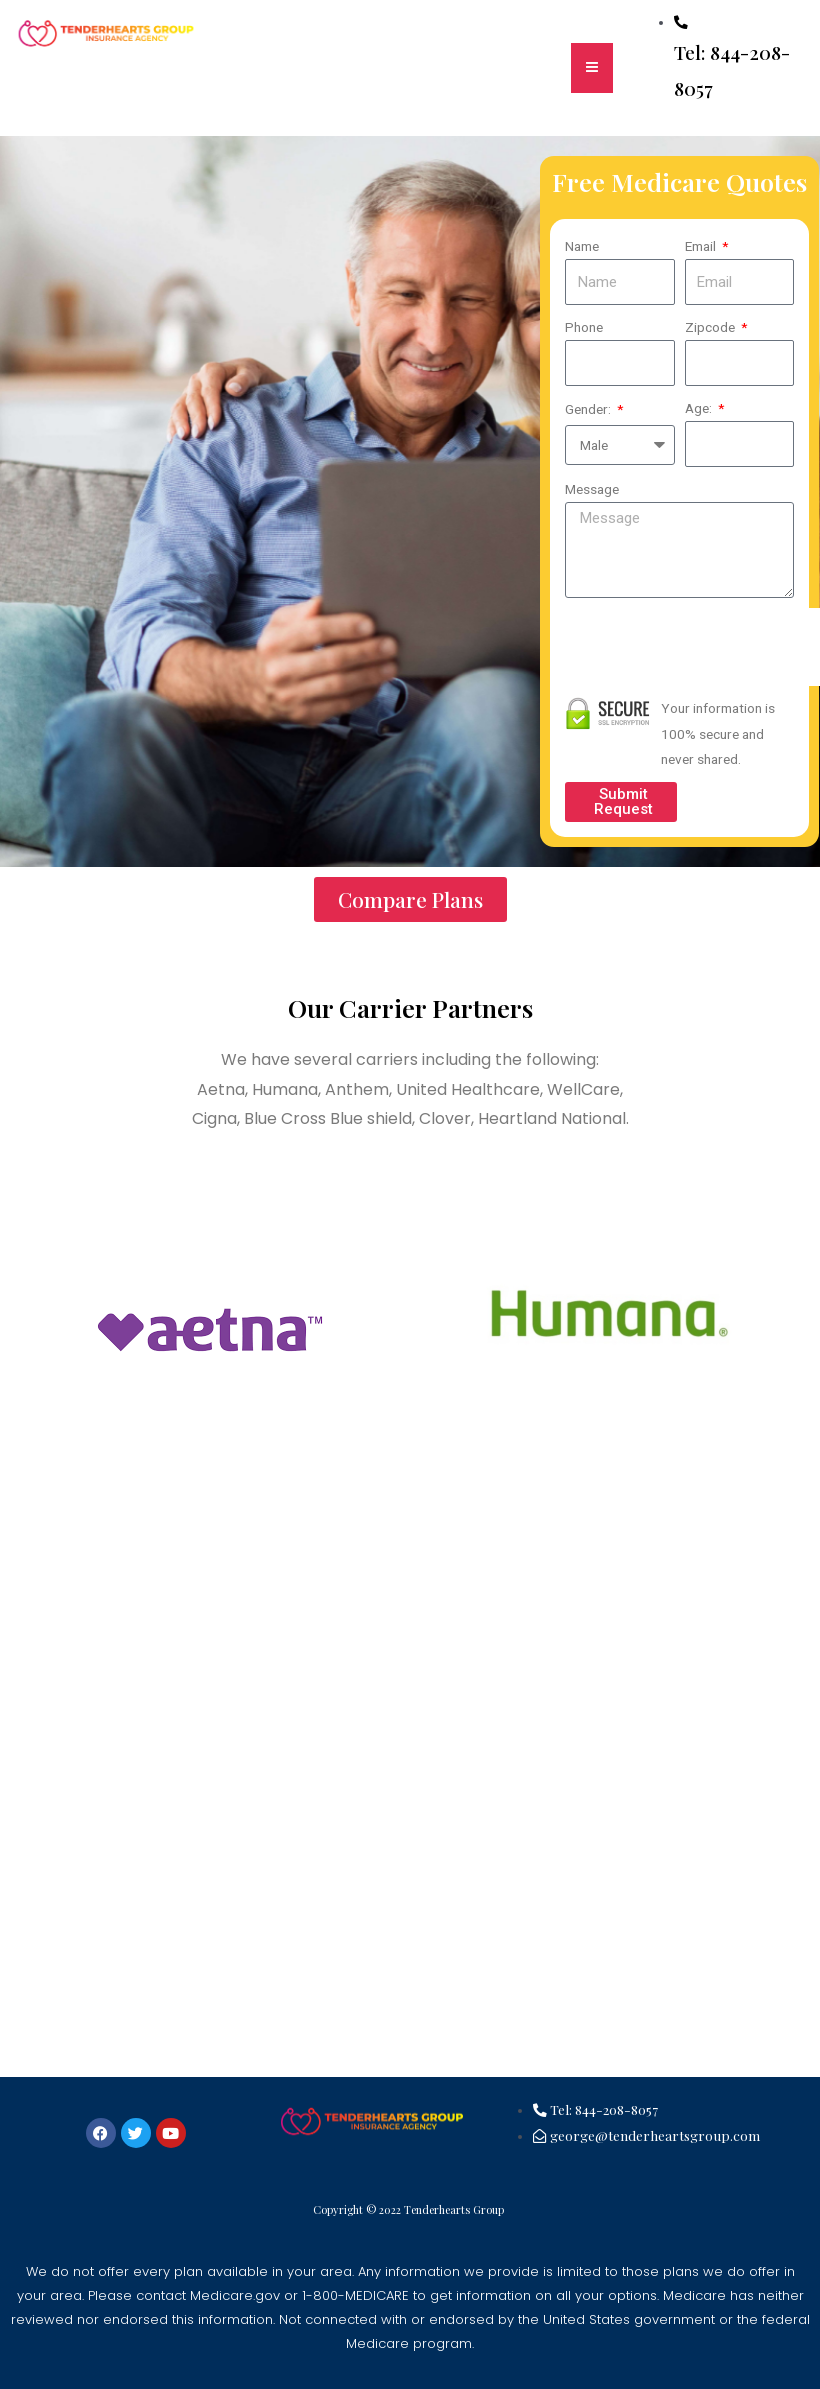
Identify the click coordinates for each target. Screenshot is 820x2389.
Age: (700, 408)
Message (592, 489)
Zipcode (711, 327)
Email (702, 246)
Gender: (589, 409)
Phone (584, 327)
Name (582, 246)
